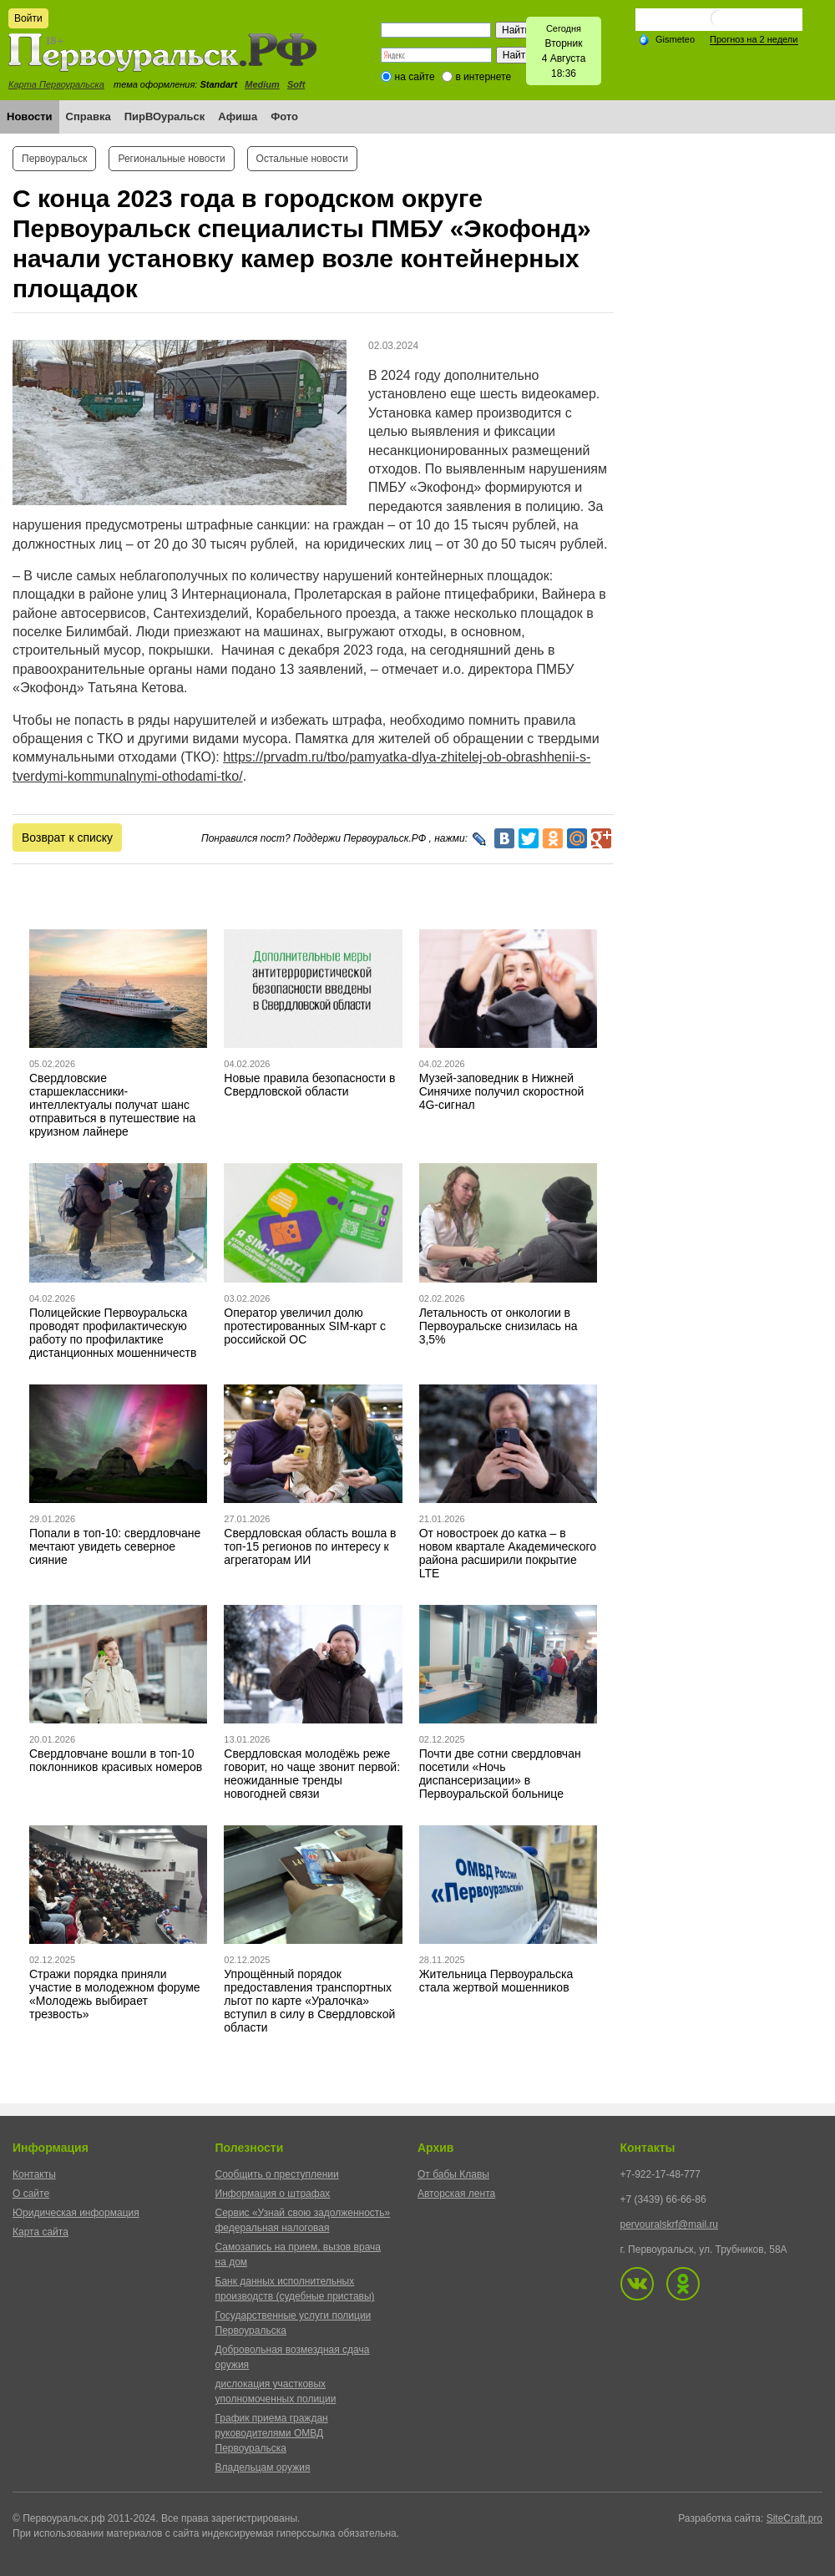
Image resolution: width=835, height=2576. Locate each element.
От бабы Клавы (453, 2174)
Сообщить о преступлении (277, 2174)
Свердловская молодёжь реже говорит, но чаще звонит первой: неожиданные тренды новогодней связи (312, 1773)
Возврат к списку (67, 837)
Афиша (237, 116)
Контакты (34, 2174)
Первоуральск (54, 158)
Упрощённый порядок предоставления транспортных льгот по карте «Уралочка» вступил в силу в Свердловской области (309, 2000)
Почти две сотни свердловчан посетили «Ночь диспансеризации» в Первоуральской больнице (500, 1773)
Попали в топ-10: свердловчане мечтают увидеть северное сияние (114, 1546)
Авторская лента (456, 2193)
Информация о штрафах (273, 2193)
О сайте (31, 2193)
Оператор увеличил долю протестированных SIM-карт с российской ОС (305, 1326)
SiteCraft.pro (794, 2518)
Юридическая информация (76, 2213)
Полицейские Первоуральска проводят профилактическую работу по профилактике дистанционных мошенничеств (112, 1332)
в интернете (483, 77)
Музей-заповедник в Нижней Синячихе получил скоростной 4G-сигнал (501, 1091)
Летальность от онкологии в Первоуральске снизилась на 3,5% (498, 1326)
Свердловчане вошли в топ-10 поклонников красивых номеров (115, 1760)
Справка (88, 116)
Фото (284, 116)
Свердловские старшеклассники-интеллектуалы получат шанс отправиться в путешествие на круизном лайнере (112, 1104)
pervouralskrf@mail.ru (669, 2224)
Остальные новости (302, 158)
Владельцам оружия (263, 2467)
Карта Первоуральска (56, 84)
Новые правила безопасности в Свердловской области (309, 1084)
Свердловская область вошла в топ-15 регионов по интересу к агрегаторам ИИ (310, 1546)
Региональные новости (171, 158)
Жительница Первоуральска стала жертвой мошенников (496, 1980)
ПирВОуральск (164, 116)
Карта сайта (40, 2232)
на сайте (415, 77)
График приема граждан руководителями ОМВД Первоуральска (271, 2433)
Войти (28, 18)
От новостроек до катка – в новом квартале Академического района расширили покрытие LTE (507, 1553)
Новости (30, 116)
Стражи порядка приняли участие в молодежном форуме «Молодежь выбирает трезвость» (114, 1994)
